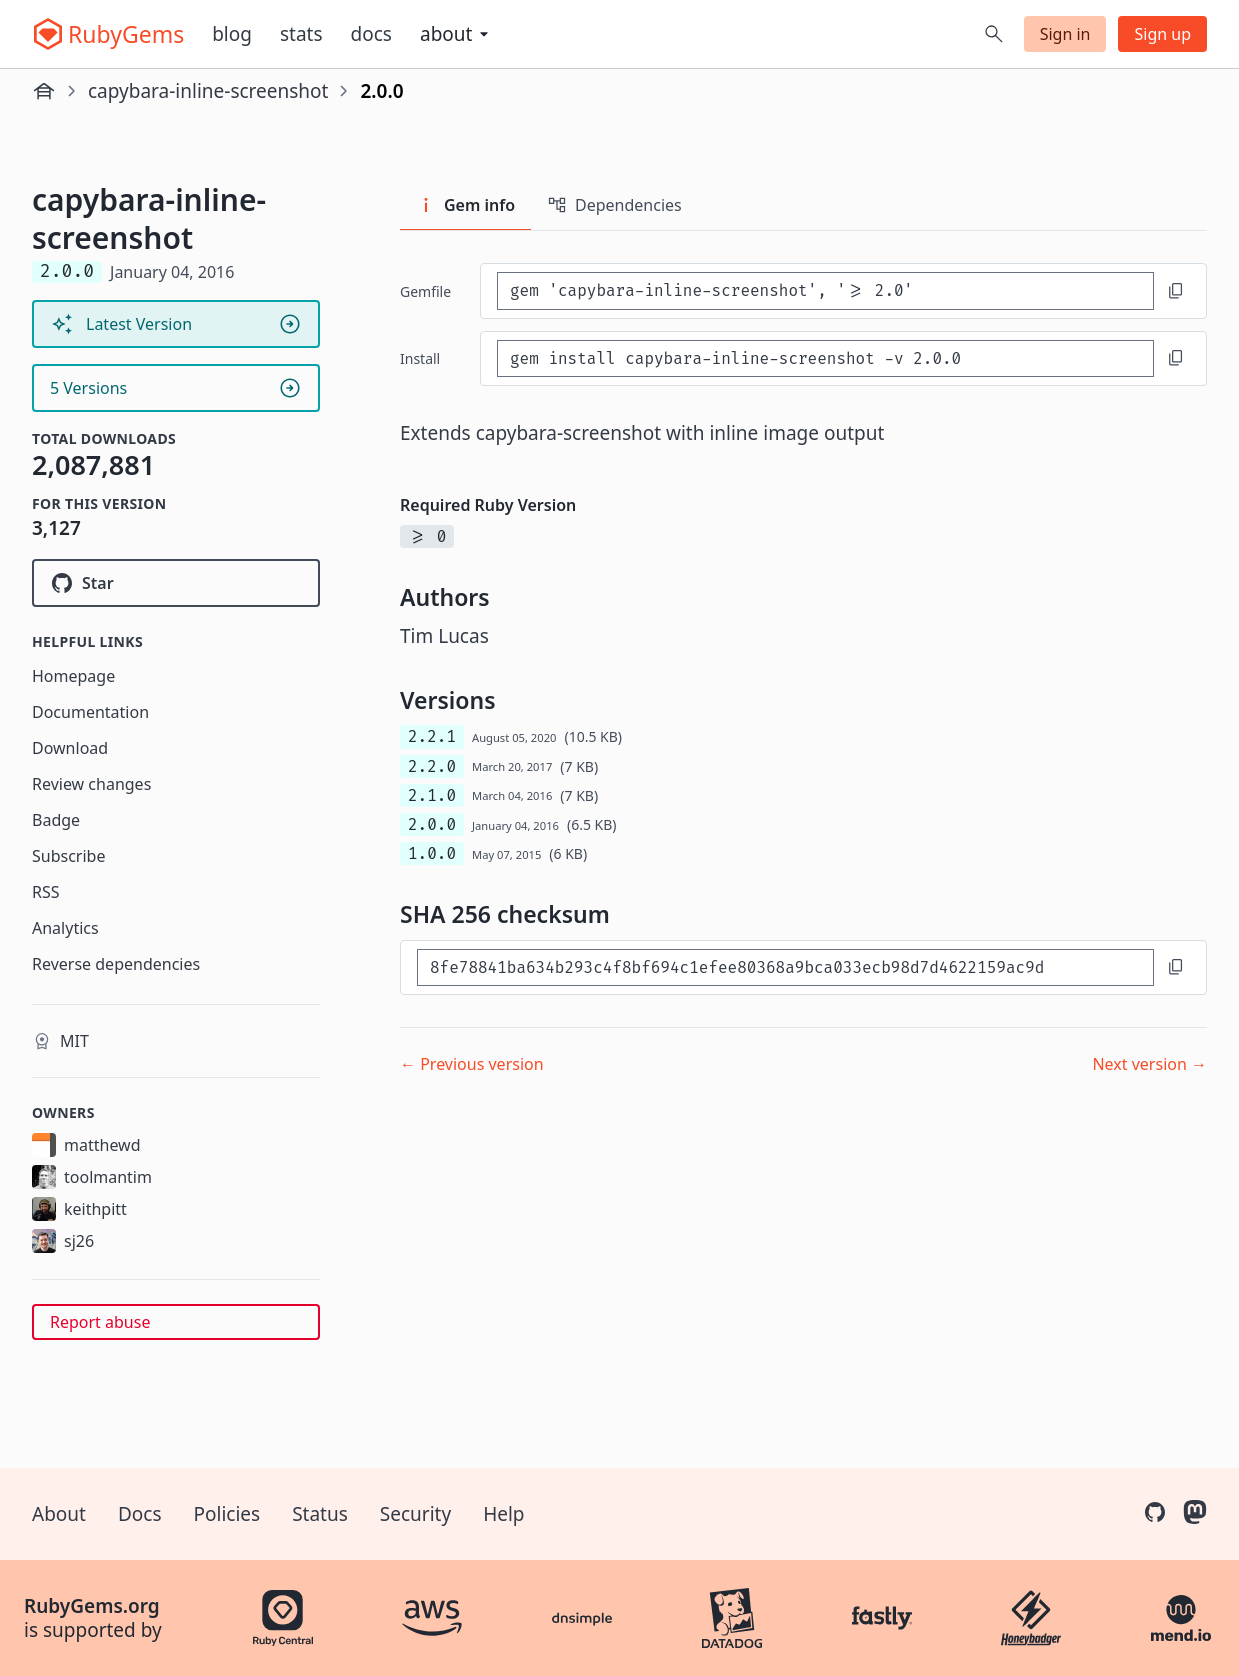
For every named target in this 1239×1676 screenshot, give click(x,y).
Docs (371, 34)
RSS (46, 892)
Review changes (91, 784)
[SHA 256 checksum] (785, 967)
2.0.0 (432, 824)
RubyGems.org (92, 1606)
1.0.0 (432, 853)
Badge (56, 820)
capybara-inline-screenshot (208, 91)
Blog (232, 34)
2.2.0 (432, 766)
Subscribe (68, 856)
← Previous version (472, 1064)
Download (70, 748)
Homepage (73, 676)
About (59, 1514)
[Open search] (994, 34)
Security (415, 1514)
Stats (301, 34)
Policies (227, 1514)
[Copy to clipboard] (1176, 291)
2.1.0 (432, 795)
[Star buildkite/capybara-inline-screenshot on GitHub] (176, 583)
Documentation (90, 712)
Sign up (1162, 34)
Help (503, 1514)
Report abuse (100, 1322)
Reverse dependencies (116, 964)
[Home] (44, 91)
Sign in (1065, 34)
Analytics (65, 928)
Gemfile (425, 291)
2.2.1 (432, 736)
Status (320, 1514)
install (420, 358)
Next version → (1149, 1064)
